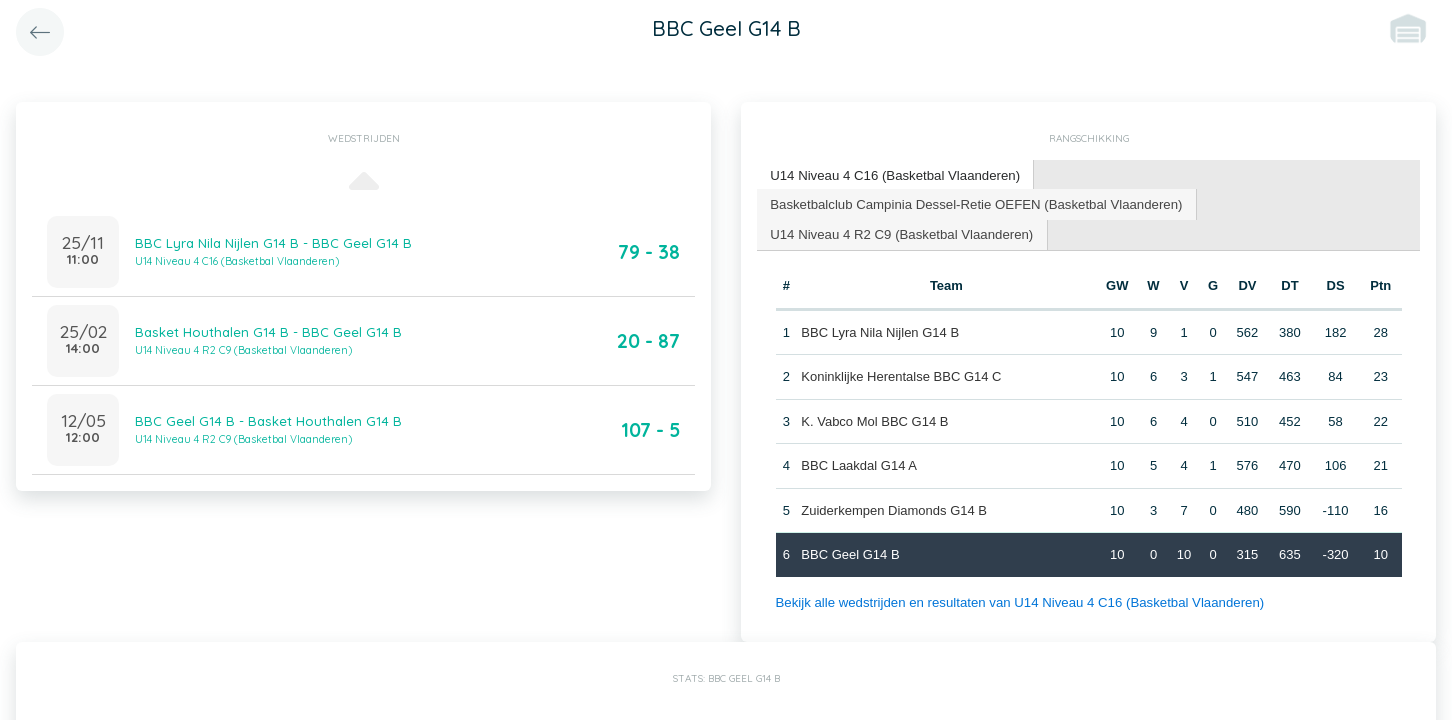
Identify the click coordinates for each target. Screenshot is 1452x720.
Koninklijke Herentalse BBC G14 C (901, 375)
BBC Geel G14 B (850, 553)
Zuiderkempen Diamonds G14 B (894, 508)
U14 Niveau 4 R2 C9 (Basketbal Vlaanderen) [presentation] (899, 232)
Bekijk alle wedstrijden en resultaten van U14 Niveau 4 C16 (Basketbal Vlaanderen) (1015, 600)
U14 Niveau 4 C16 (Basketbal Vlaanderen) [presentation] (893, 174)
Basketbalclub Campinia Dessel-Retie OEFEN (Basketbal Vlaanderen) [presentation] (972, 202)
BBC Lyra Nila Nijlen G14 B (880, 330)
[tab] (893, 175)
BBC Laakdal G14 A (859, 464)
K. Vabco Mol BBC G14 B (874, 419)
